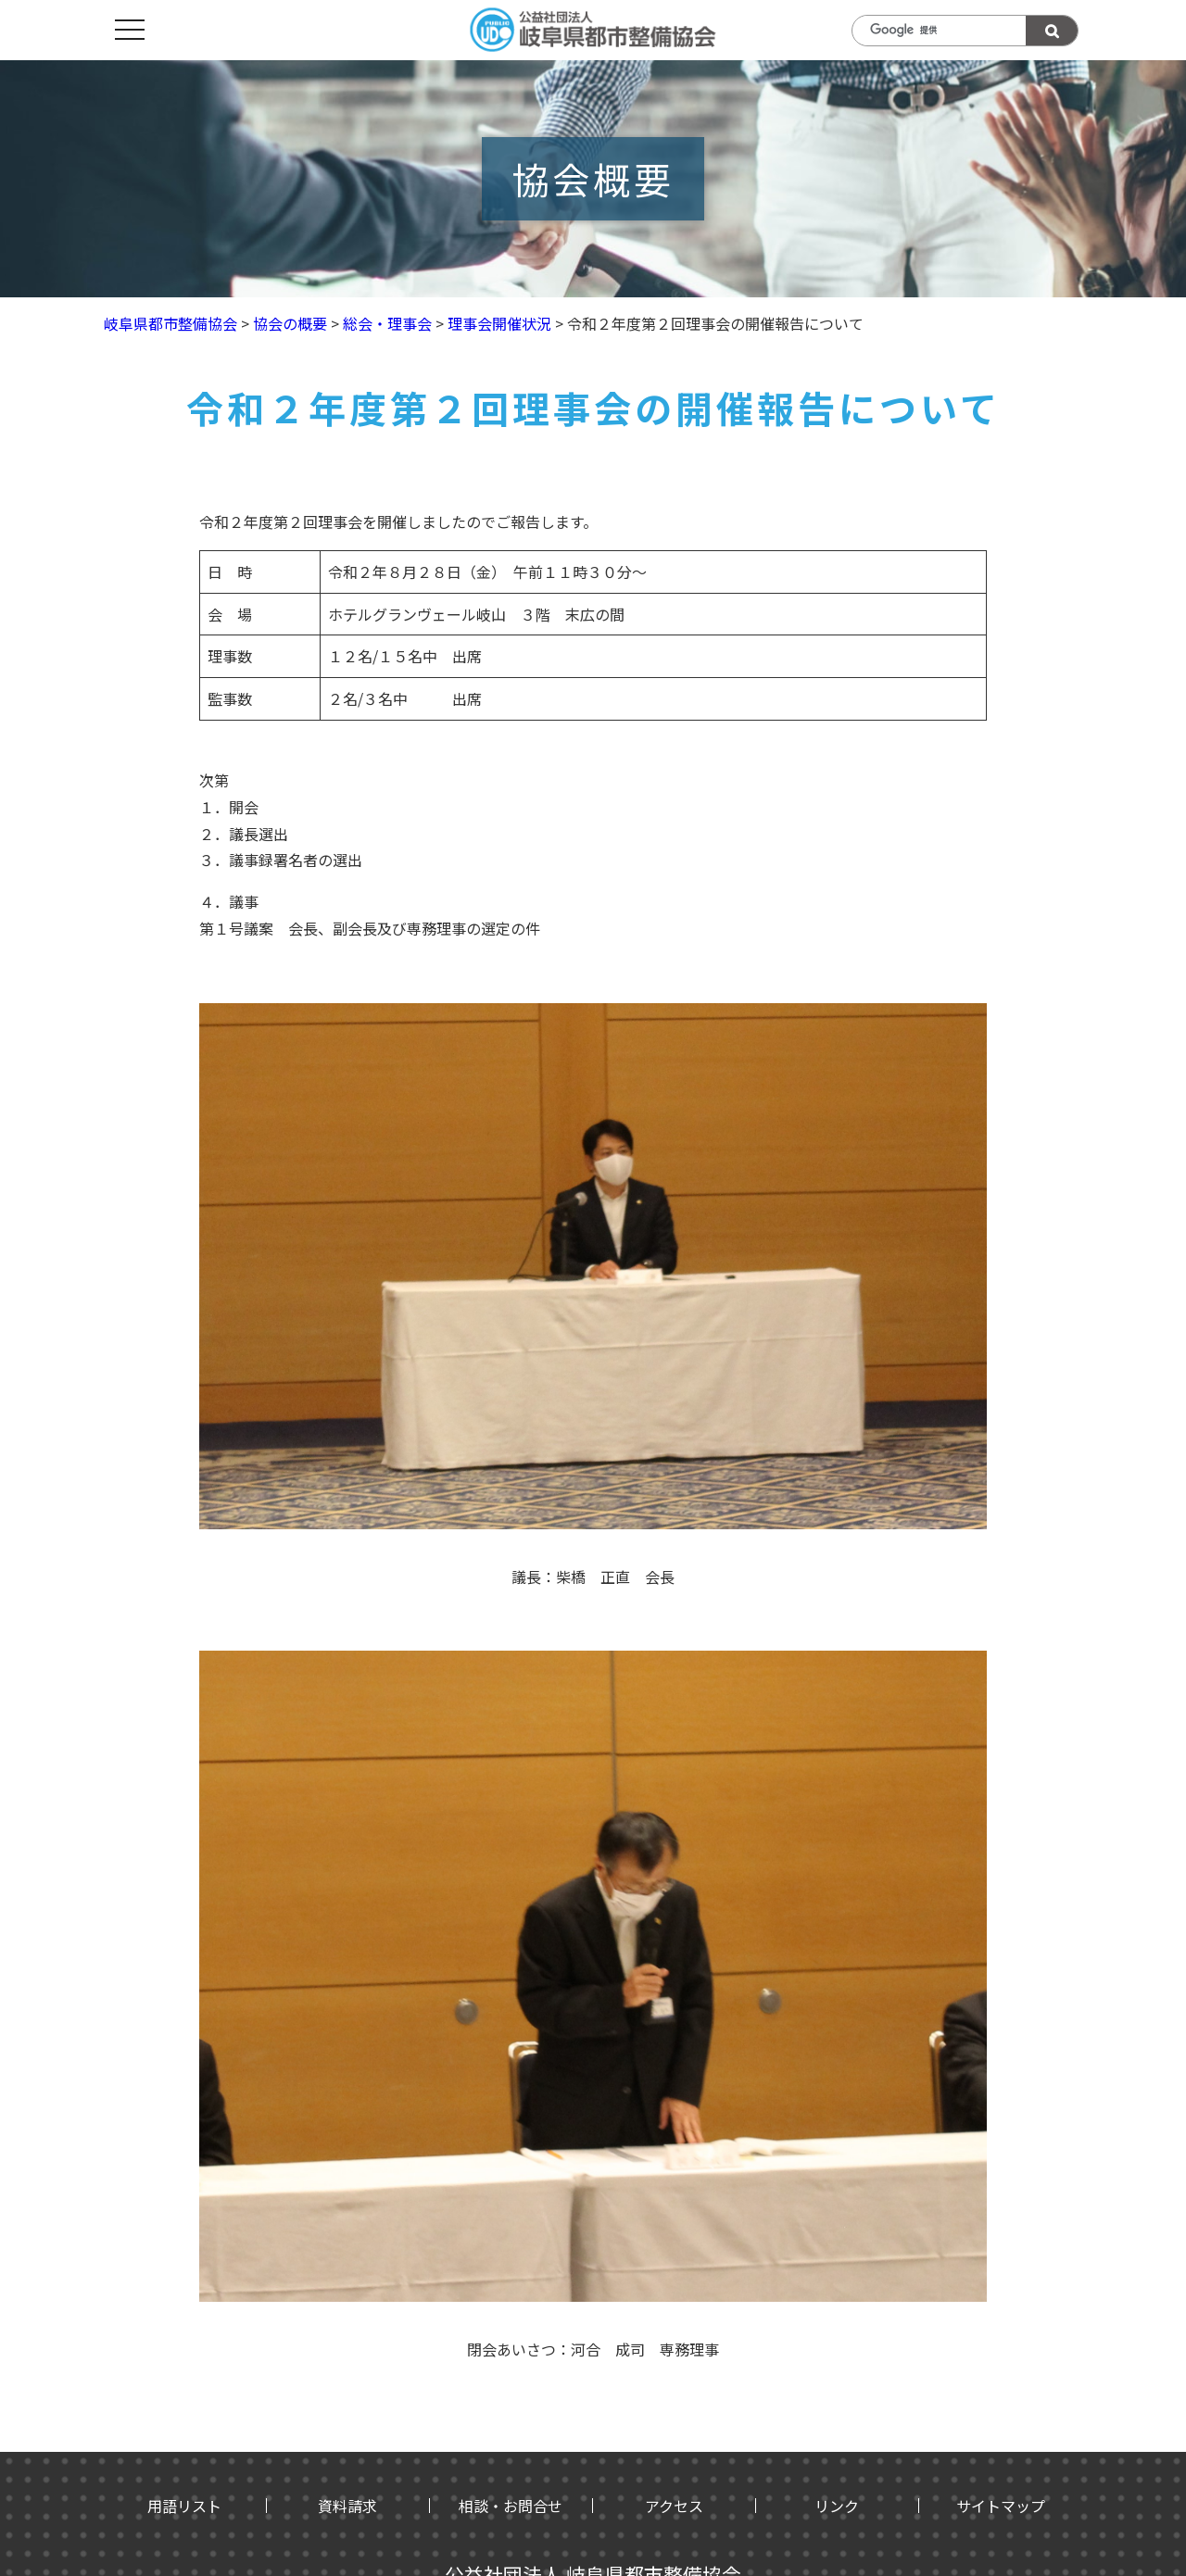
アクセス (674, 2505)
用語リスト (184, 2505)
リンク (836, 2505)
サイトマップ (1000, 2505)
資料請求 (347, 2505)
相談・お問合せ (510, 2505)
